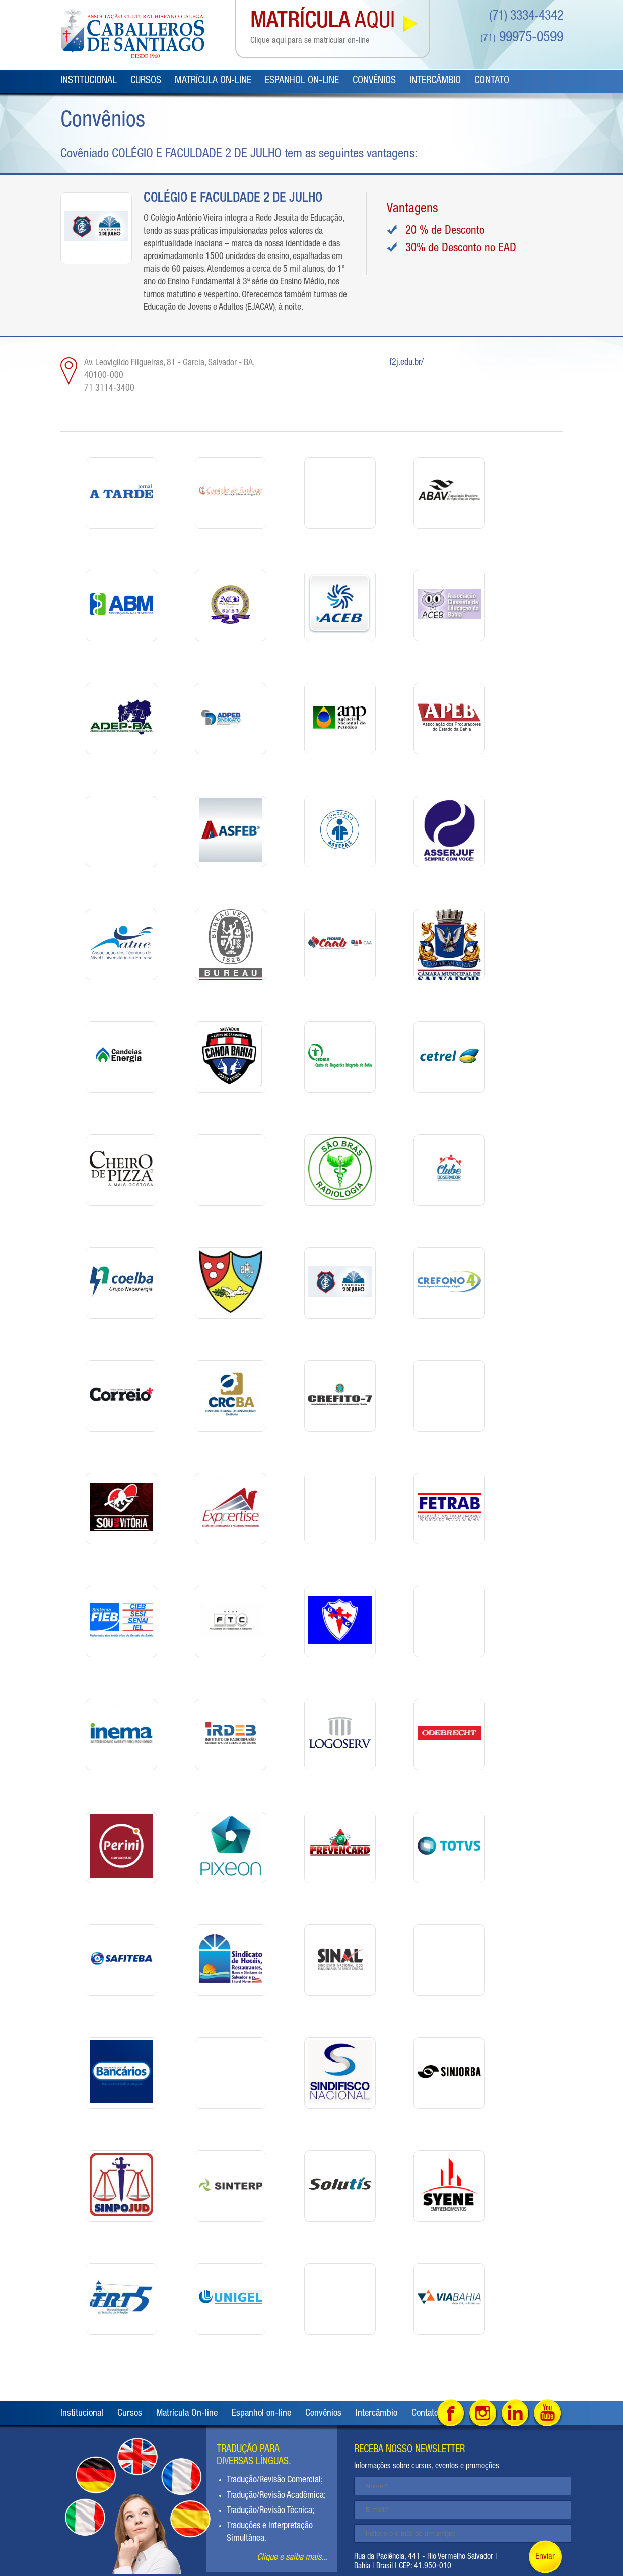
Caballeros (132, 33)
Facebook (451, 2414)
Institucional (88, 81)
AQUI (322, 28)
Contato (491, 81)
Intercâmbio (435, 81)
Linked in (515, 2414)
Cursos (145, 81)
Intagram (483, 2414)
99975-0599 (521, 38)
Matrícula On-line (213, 81)
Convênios (374, 81)
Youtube (547, 2414)
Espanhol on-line (302, 81)
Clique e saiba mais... (292, 2557)
